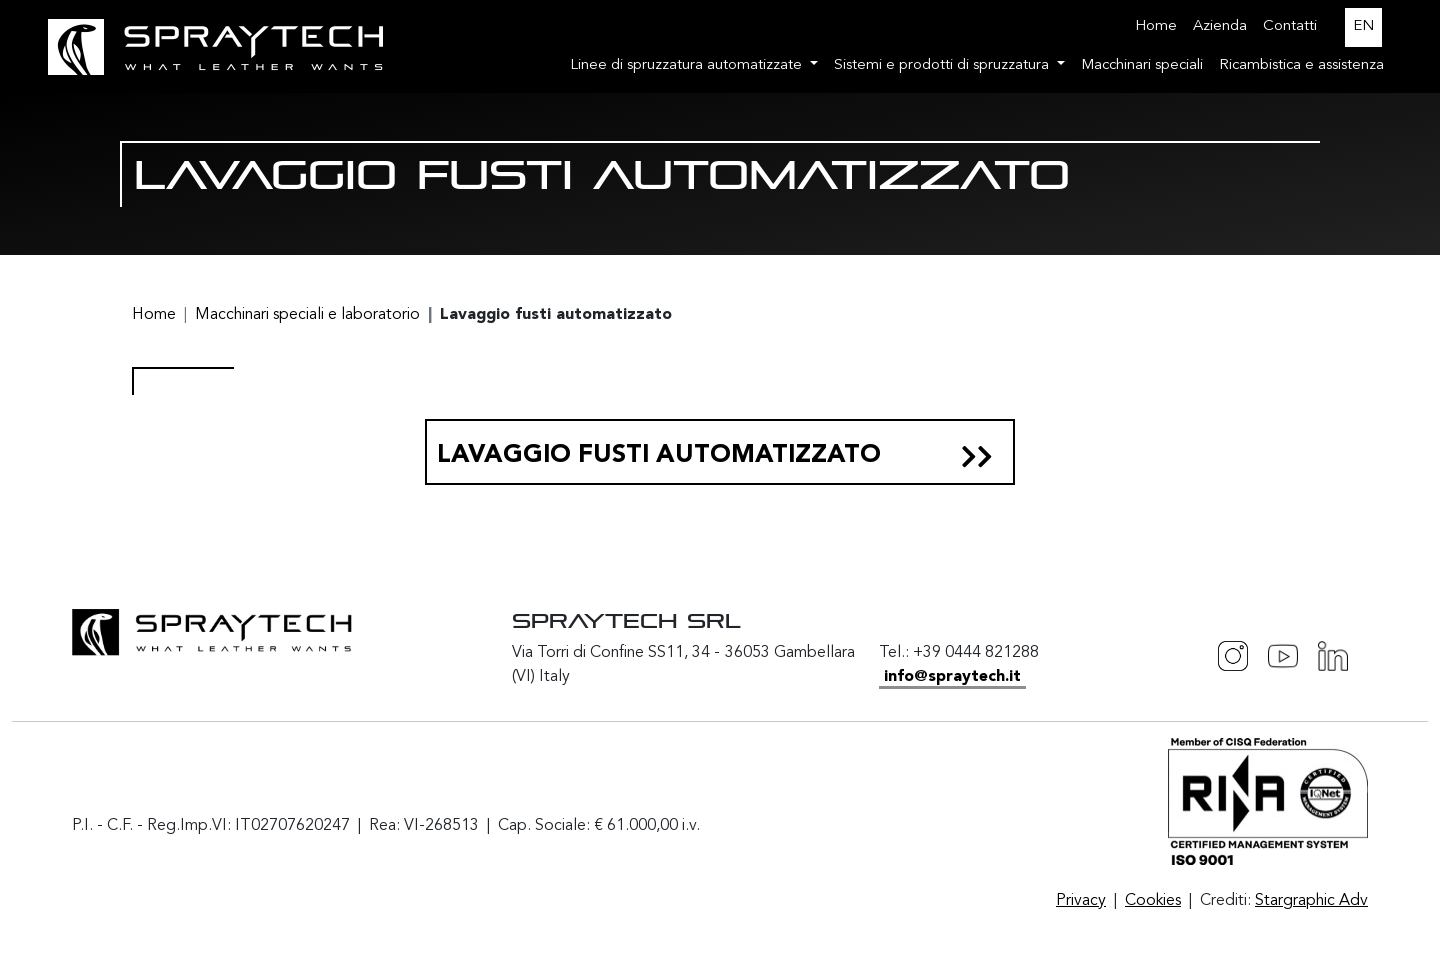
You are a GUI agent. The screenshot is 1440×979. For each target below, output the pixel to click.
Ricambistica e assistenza (1301, 65)
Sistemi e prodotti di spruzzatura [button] (943, 65)
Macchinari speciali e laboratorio (307, 315)
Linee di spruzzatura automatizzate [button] (688, 65)
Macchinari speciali (1142, 65)
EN (1363, 26)
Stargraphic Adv (1311, 901)
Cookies (1153, 901)
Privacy (1081, 901)
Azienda (1220, 26)
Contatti (1290, 26)
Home (1156, 26)
